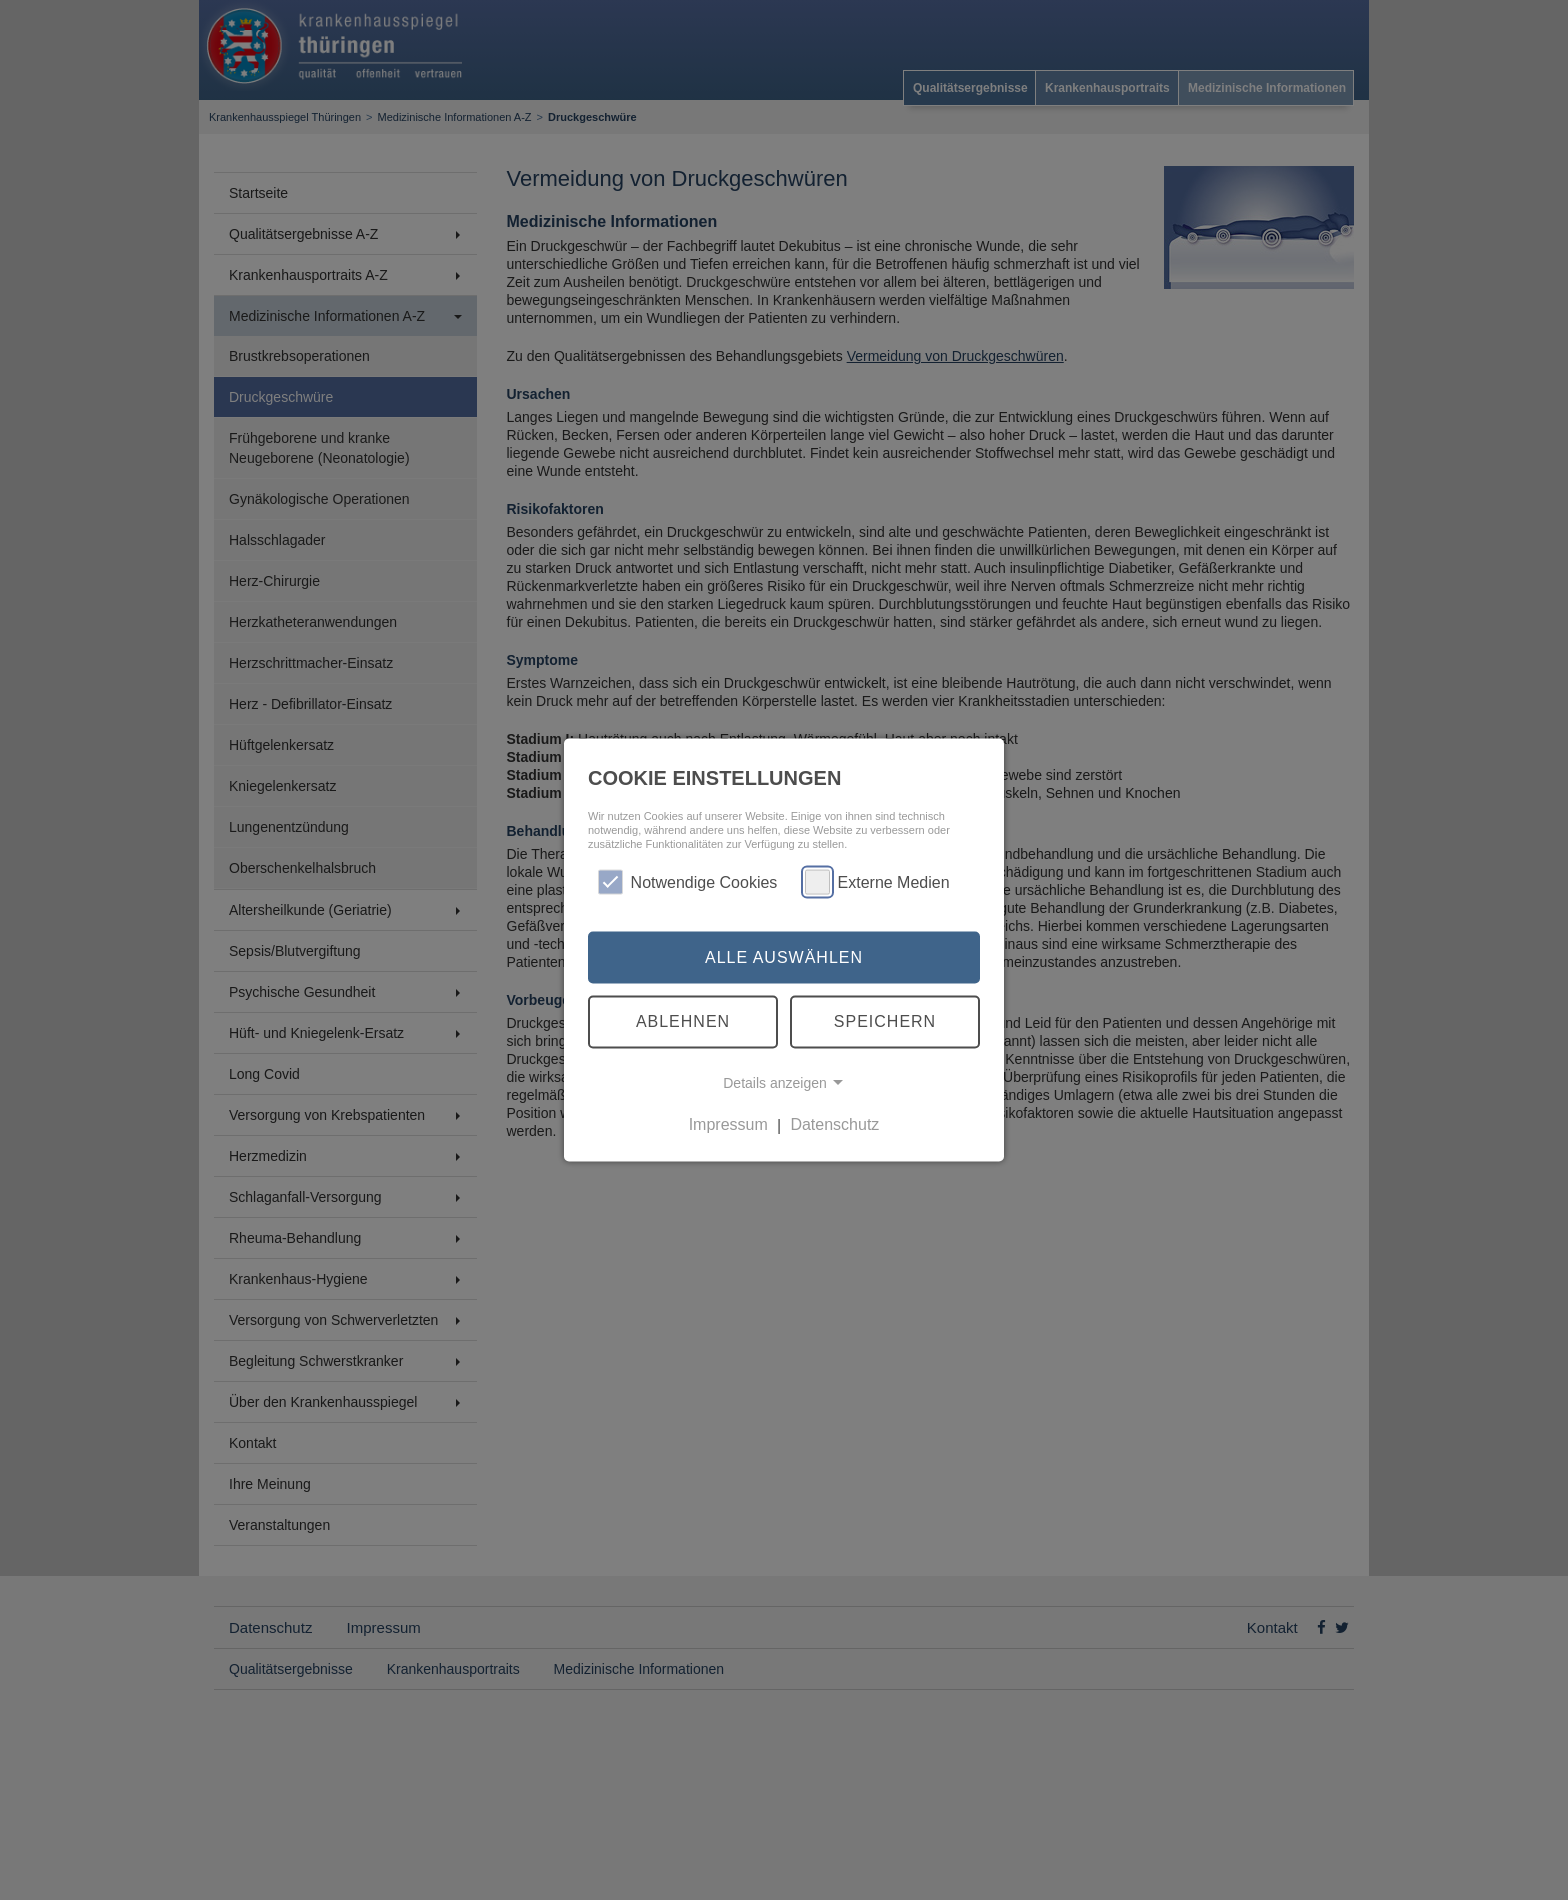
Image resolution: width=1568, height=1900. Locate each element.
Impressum (728, 1124)
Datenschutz (834, 1124)
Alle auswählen (784, 956)
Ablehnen (683, 1021)
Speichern (885, 1021)
